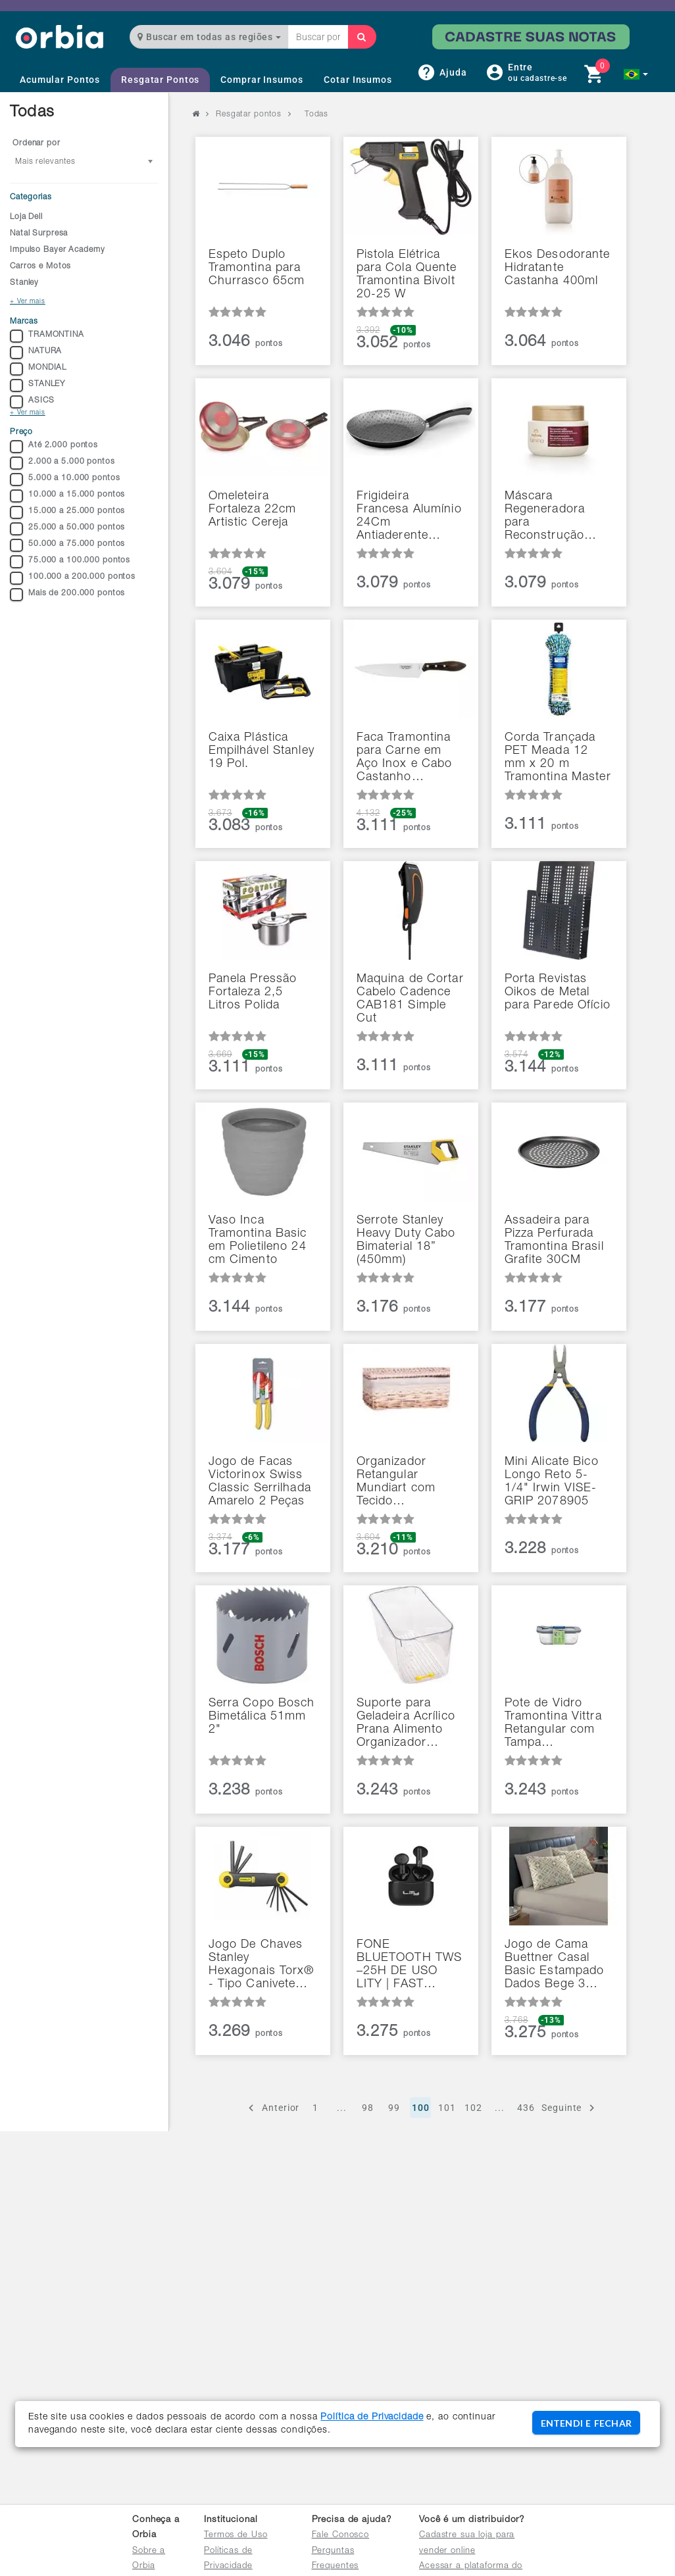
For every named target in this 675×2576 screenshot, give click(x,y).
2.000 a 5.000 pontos (62, 463)
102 (473, 2107)
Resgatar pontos (249, 114)
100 (421, 2107)
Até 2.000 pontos (54, 446)
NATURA (36, 352)
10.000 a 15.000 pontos (67, 496)
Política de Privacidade (371, 2417)
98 (368, 2107)
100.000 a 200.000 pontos (73, 578)
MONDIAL (38, 369)
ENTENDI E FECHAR (586, 2423)
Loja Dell (26, 217)
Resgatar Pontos (160, 79)
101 (447, 2107)
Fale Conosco (341, 2535)
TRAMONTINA (47, 336)
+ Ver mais (27, 302)
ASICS (32, 402)
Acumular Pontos (60, 79)
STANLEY (37, 385)
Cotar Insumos (357, 79)
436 (526, 2107)
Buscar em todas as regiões (209, 37)
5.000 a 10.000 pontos (65, 479)
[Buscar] (361, 37)
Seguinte (570, 2108)
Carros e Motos (40, 266)
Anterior (272, 2108)
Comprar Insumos (261, 79)
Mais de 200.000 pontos (67, 594)
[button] (636, 74)
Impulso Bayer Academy (57, 250)
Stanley (24, 283)
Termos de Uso (235, 2535)
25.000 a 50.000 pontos (67, 528)
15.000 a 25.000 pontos (67, 512)
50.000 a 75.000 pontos (67, 545)
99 (394, 2107)
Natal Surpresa (39, 233)
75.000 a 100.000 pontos (70, 561)
